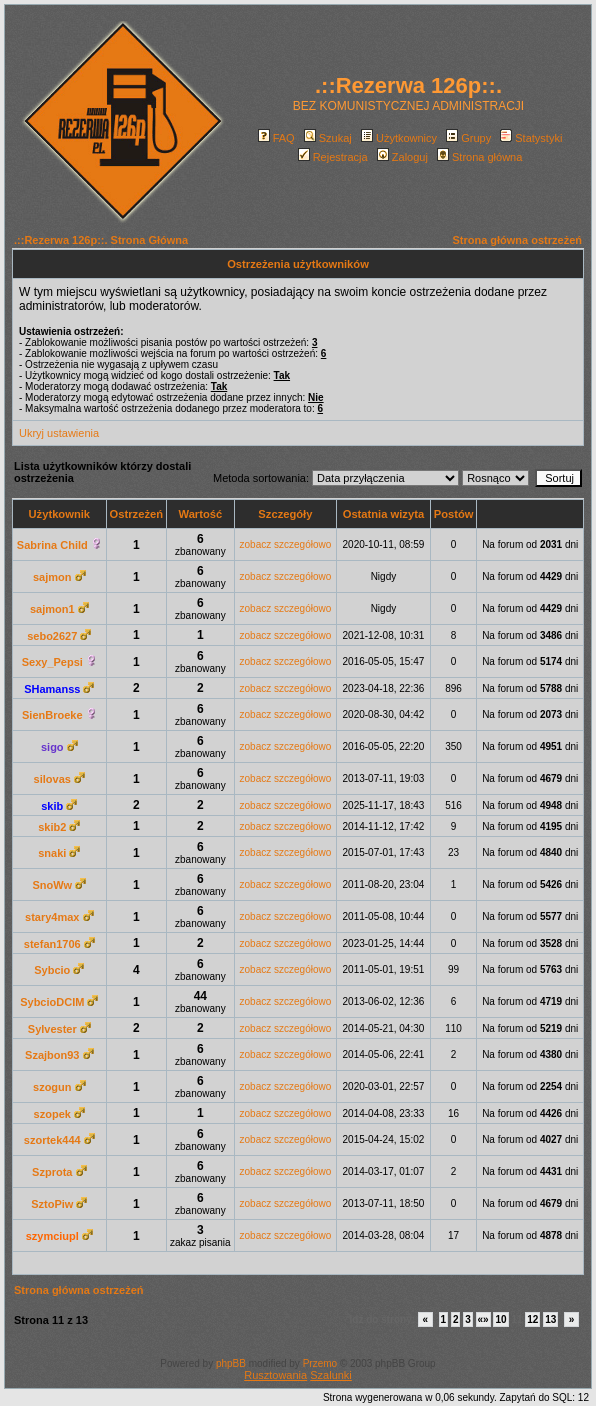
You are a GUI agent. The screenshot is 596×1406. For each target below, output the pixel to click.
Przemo (320, 1363)
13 (550, 1319)
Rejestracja (333, 157)
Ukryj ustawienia (59, 433)
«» (483, 1319)
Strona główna (479, 157)
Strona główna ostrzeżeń (517, 240)
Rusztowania (275, 1375)
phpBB (231, 1363)
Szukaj (328, 138)
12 (532, 1319)
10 (500, 1319)
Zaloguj (402, 157)
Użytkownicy (399, 138)
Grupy (468, 138)
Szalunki (331, 1375)
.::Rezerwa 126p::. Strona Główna (101, 240)
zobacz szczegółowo (286, 544)
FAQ (276, 138)
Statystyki (531, 138)
